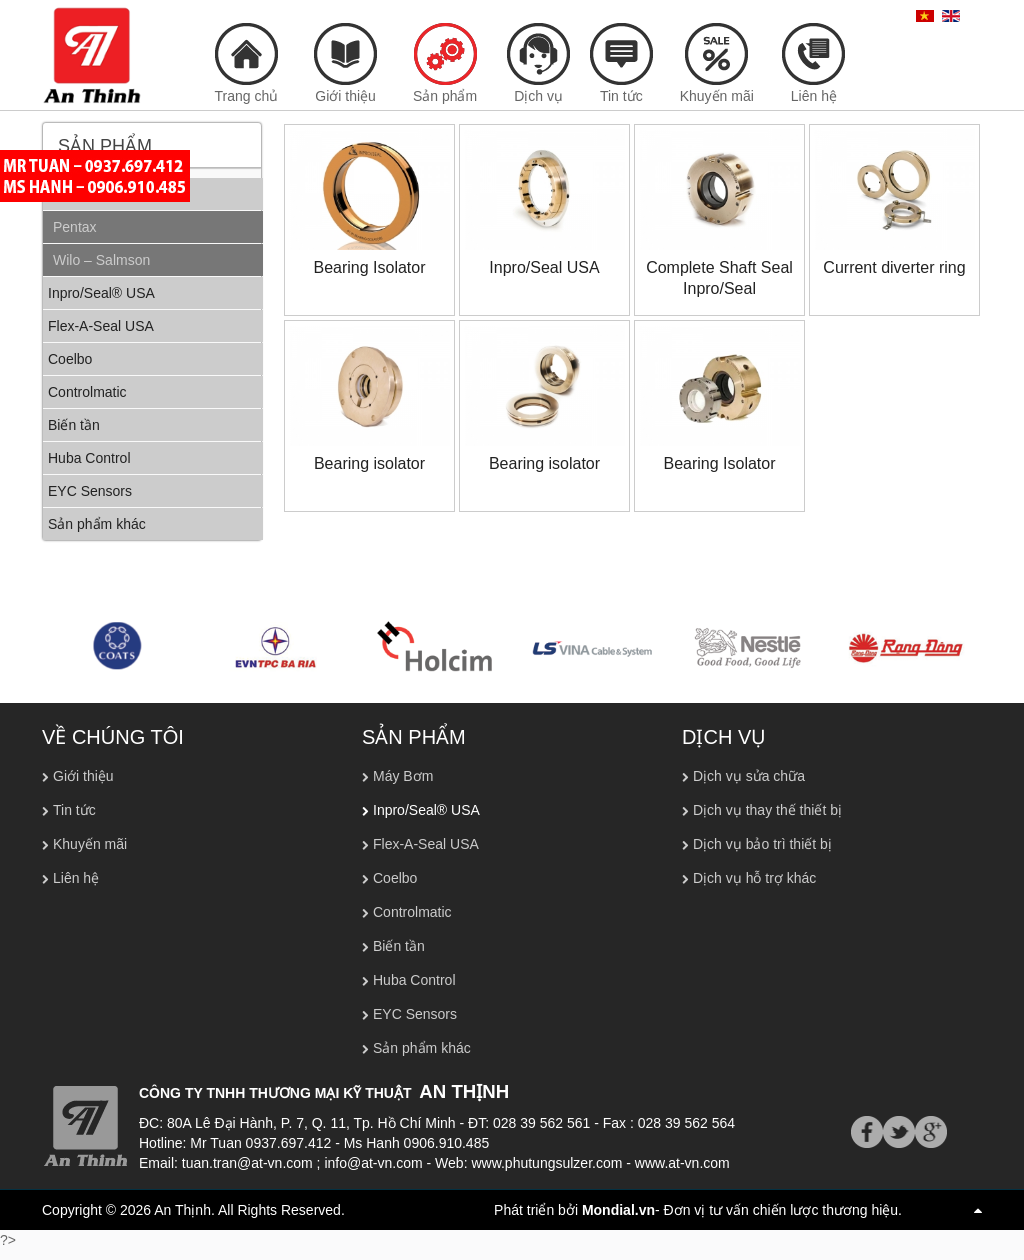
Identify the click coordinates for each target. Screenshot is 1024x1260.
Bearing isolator (369, 463)
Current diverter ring (894, 267)
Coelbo (395, 878)
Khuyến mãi (90, 844)
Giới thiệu (83, 776)
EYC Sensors (415, 1014)
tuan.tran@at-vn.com (247, 1163)
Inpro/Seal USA (544, 267)
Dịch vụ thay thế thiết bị (767, 810)
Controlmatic (412, 912)
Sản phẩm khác (422, 1048)
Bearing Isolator (369, 267)
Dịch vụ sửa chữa (749, 776)
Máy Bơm (403, 776)
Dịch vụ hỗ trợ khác (754, 878)
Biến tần (399, 946)
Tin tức (74, 810)
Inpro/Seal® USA (426, 810)
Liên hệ (76, 878)
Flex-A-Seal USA (426, 844)
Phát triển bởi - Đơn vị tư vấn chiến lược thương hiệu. (698, 1210)
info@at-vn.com (373, 1163)
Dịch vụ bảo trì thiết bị (762, 844)
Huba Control (414, 980)
